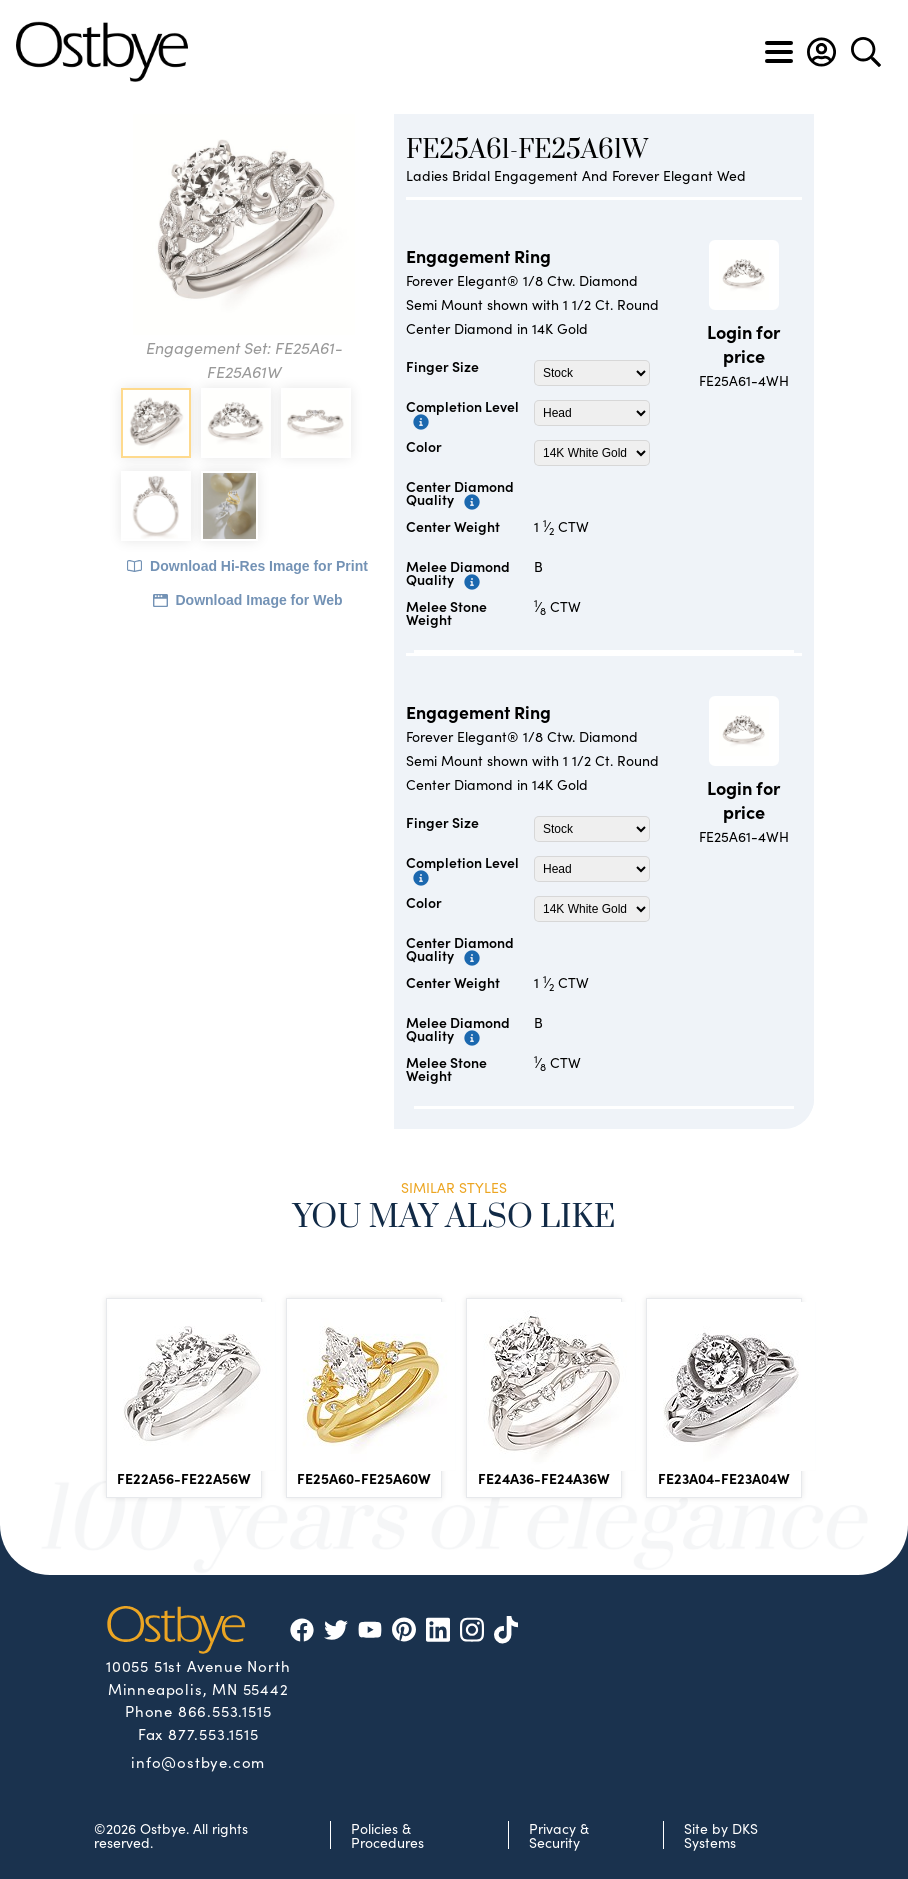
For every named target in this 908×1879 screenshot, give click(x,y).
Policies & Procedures (387, 1835)
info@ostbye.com (198, 1761)
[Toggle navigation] (779, 52)
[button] (821, 52)
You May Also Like (454, 1217)
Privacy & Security (559, 1835)
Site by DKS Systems (721, 1835)
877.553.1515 (213, 1733)
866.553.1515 (225, 1710)
